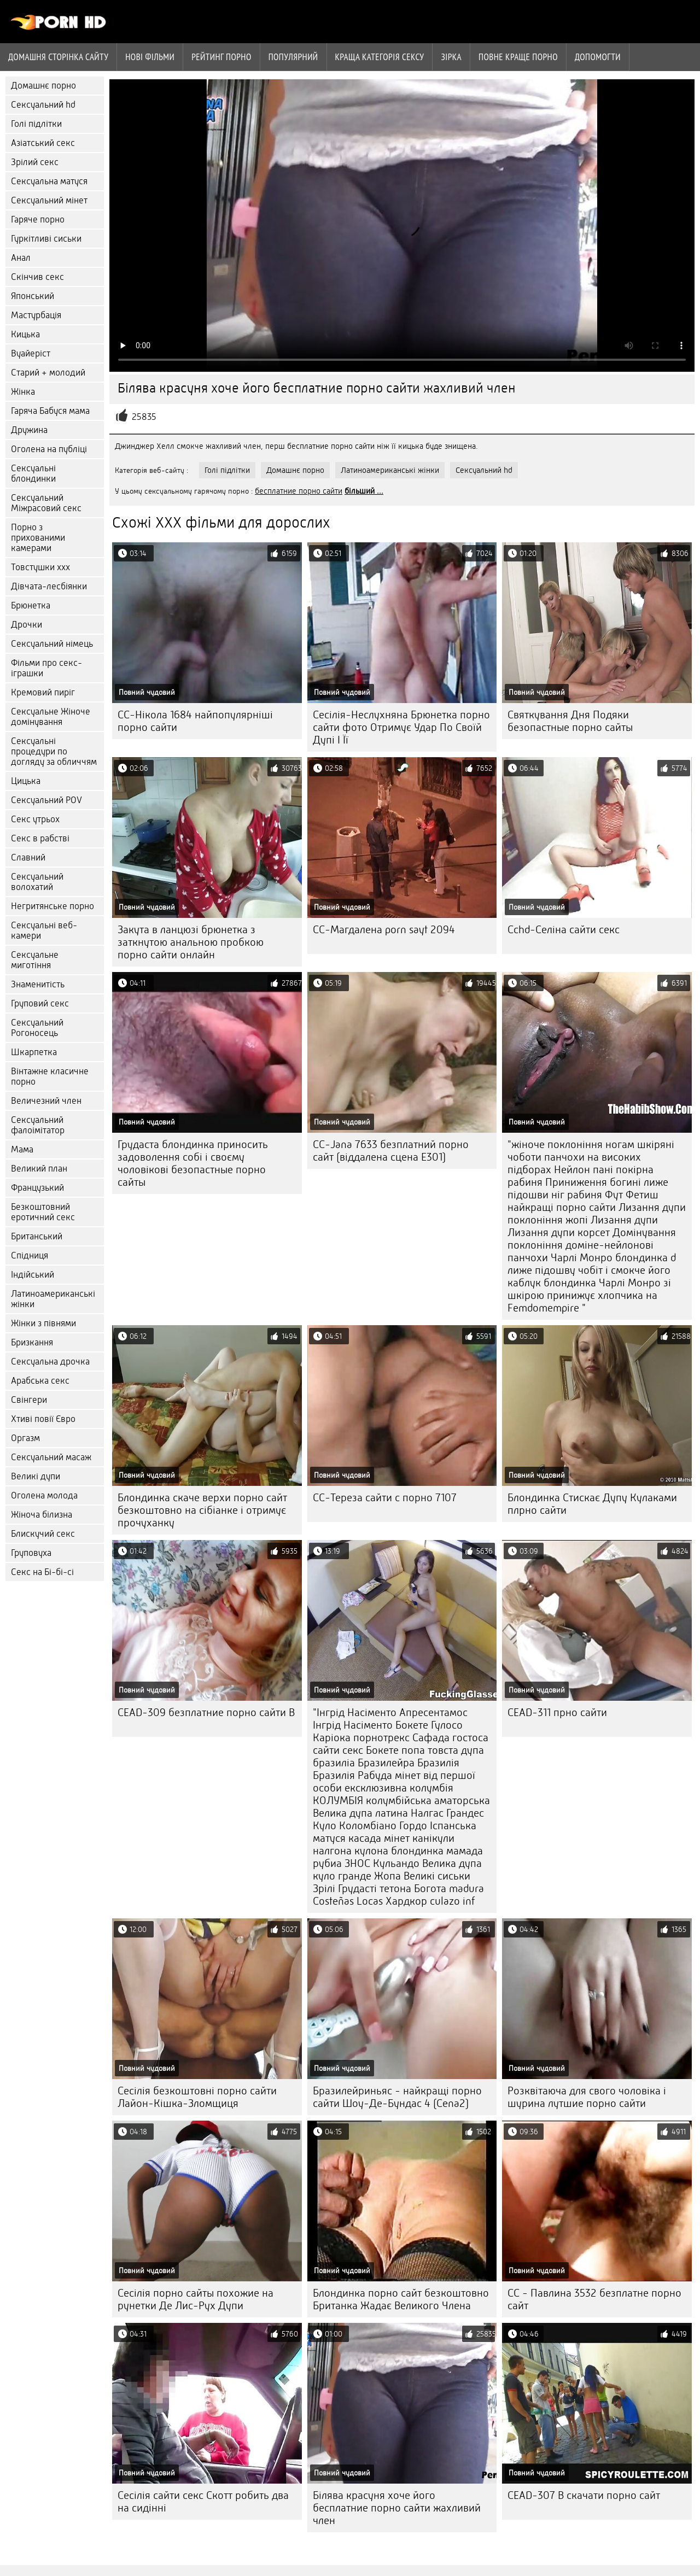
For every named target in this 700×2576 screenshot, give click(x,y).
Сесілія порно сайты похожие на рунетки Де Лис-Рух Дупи (195, 2299)
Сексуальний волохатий (37, 881)
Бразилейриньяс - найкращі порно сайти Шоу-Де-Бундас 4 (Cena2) (397, 2097)
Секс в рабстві (40, 838)
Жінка (23, 392)
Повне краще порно (518, 57)
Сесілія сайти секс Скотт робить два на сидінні (203, 2501)
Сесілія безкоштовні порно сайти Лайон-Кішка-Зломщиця (197, 2097)
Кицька (25, 334)
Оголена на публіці (49, 449)
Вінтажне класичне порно (50, 1076)
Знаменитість (38, 984)
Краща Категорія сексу (379, 57)
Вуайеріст (30, 353)
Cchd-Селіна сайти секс (564, 929)
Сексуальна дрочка (50, 1361)
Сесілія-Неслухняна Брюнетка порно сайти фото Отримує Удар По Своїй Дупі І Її (401, 727)
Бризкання (32, 1342)
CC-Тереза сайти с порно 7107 (385, 1497)
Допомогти (598, 57)
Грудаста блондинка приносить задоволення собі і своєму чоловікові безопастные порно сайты (193, 1163)
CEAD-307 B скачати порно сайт (584, 2495)
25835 (144, 417)
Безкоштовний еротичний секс (43, 1212)
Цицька (25, 781)
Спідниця (29, 1255)
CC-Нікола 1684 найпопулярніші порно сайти (195, 721)
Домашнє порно (43, 85)
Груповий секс (40, 1003)
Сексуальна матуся (49, 181)
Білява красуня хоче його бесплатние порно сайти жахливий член (397, 2508)
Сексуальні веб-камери (44, 930)
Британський (36, 1236)
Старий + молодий (48, 372)
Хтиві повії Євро (43, 1419)
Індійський (32, 1274)
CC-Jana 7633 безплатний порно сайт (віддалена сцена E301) (391, 1150)
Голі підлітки (36, 124)
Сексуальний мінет (49, 200)
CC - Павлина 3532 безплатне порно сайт (594, 2299)
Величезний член (46, 1101)
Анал (21, 258)
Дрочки (26, 624)
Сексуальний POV (46, 800)
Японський (32, 296)
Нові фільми (149, 57)
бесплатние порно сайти (298, 491)
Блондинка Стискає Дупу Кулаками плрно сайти (592, 1504)
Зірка (451, 57)
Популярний (293, 57)
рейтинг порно (221, 57)
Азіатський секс (43, 143)
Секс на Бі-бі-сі (42, 1572)
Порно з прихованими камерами (38, 537)
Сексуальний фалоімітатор (38, 1125)
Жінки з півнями (43, 1323)
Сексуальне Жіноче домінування (50, 716)
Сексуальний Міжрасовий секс (46, 503)
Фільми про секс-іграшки (46, 668)
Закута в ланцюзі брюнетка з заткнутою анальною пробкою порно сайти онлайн (191, 942)
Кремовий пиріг (43, 692)
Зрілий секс (35, 162)
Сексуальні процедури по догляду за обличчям (54, 751)
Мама (22, 1149)
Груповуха (31, 1553)
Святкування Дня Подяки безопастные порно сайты (570, 721)
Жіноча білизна (41, 1514)
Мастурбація (36, 315)
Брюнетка (30, 605)
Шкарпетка (34, 1052)
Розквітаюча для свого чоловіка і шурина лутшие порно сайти (587, 2097)
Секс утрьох (35, 819)
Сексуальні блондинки (33, 473)
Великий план (39, 1168)
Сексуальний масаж (51, 1457)
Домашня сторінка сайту (58, 57)
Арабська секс (40, 1380)
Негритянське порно (52, 906)
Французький (37, 1187)
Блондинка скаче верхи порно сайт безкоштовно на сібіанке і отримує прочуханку (202, 1510)
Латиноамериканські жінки (53, 1299)
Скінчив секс (37, 277)
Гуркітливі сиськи (46, 238)
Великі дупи (35, 1476)
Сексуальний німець (52, 644)
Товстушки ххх (40, 567)
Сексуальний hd (43, 104)
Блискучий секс (43, 1534)
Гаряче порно (38, 219)
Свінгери (29, 1400)
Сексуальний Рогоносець (37, 1027)
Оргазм (25, 1438)
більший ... (364, 491)
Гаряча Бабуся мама (50, 411)
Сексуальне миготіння (35, 960)
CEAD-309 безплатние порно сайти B (206, 1712)
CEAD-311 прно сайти (557, 1712)
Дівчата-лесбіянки (49, 586)
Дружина (29, 430)
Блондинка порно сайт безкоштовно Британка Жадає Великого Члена (401, 2299)
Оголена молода (44, 1495)
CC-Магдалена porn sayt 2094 (384, 929)
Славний (28, 857)
